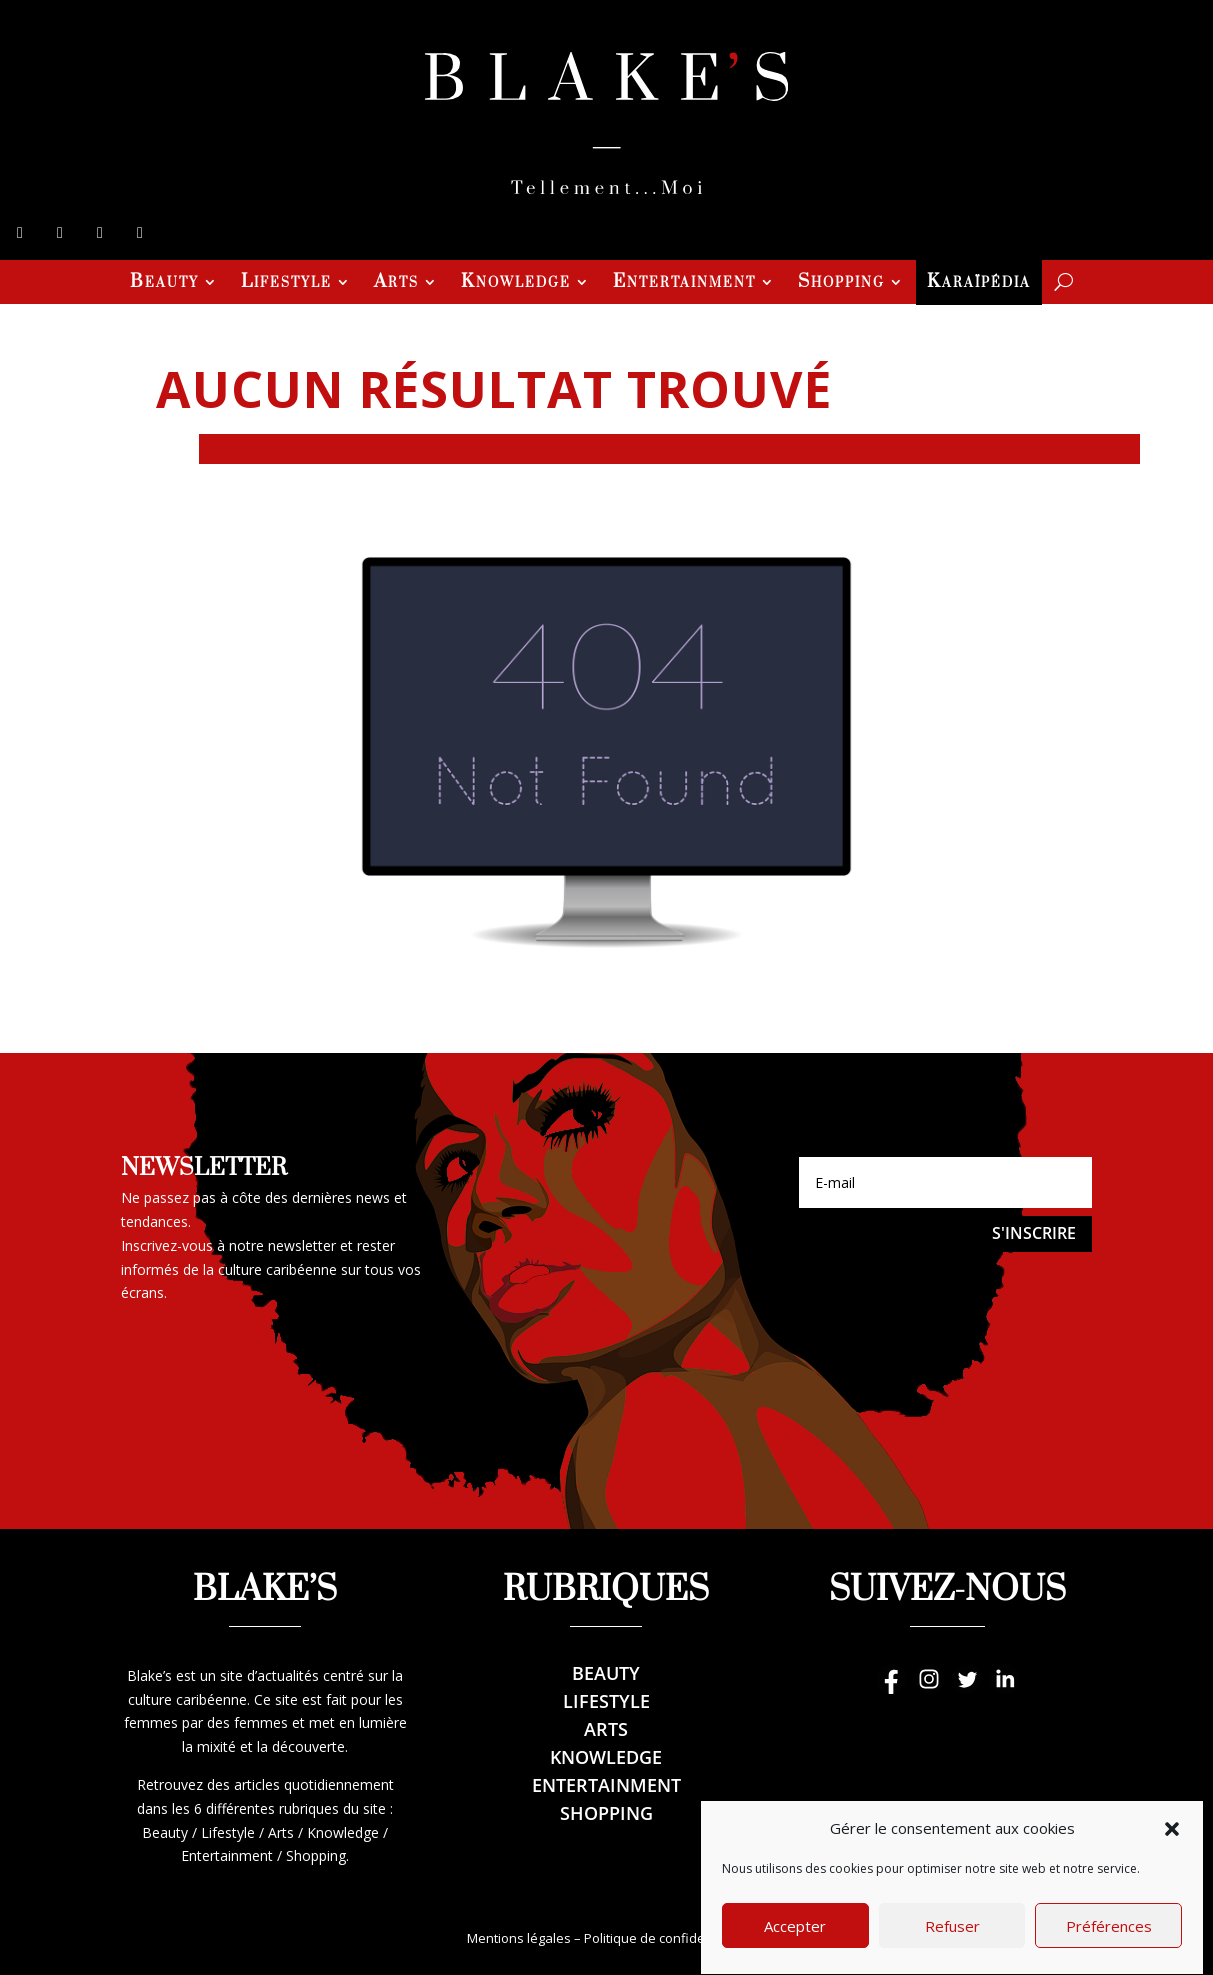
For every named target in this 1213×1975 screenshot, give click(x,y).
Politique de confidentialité (665, 1938)
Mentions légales (519, 1938)
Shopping (841, 284)
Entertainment (684, 284)
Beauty (164, 284)
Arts (396, 284)
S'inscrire (1034, 1233)
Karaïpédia (979, 284)
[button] (1172, 1863)
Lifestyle (286, 284)
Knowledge (516, 284)
